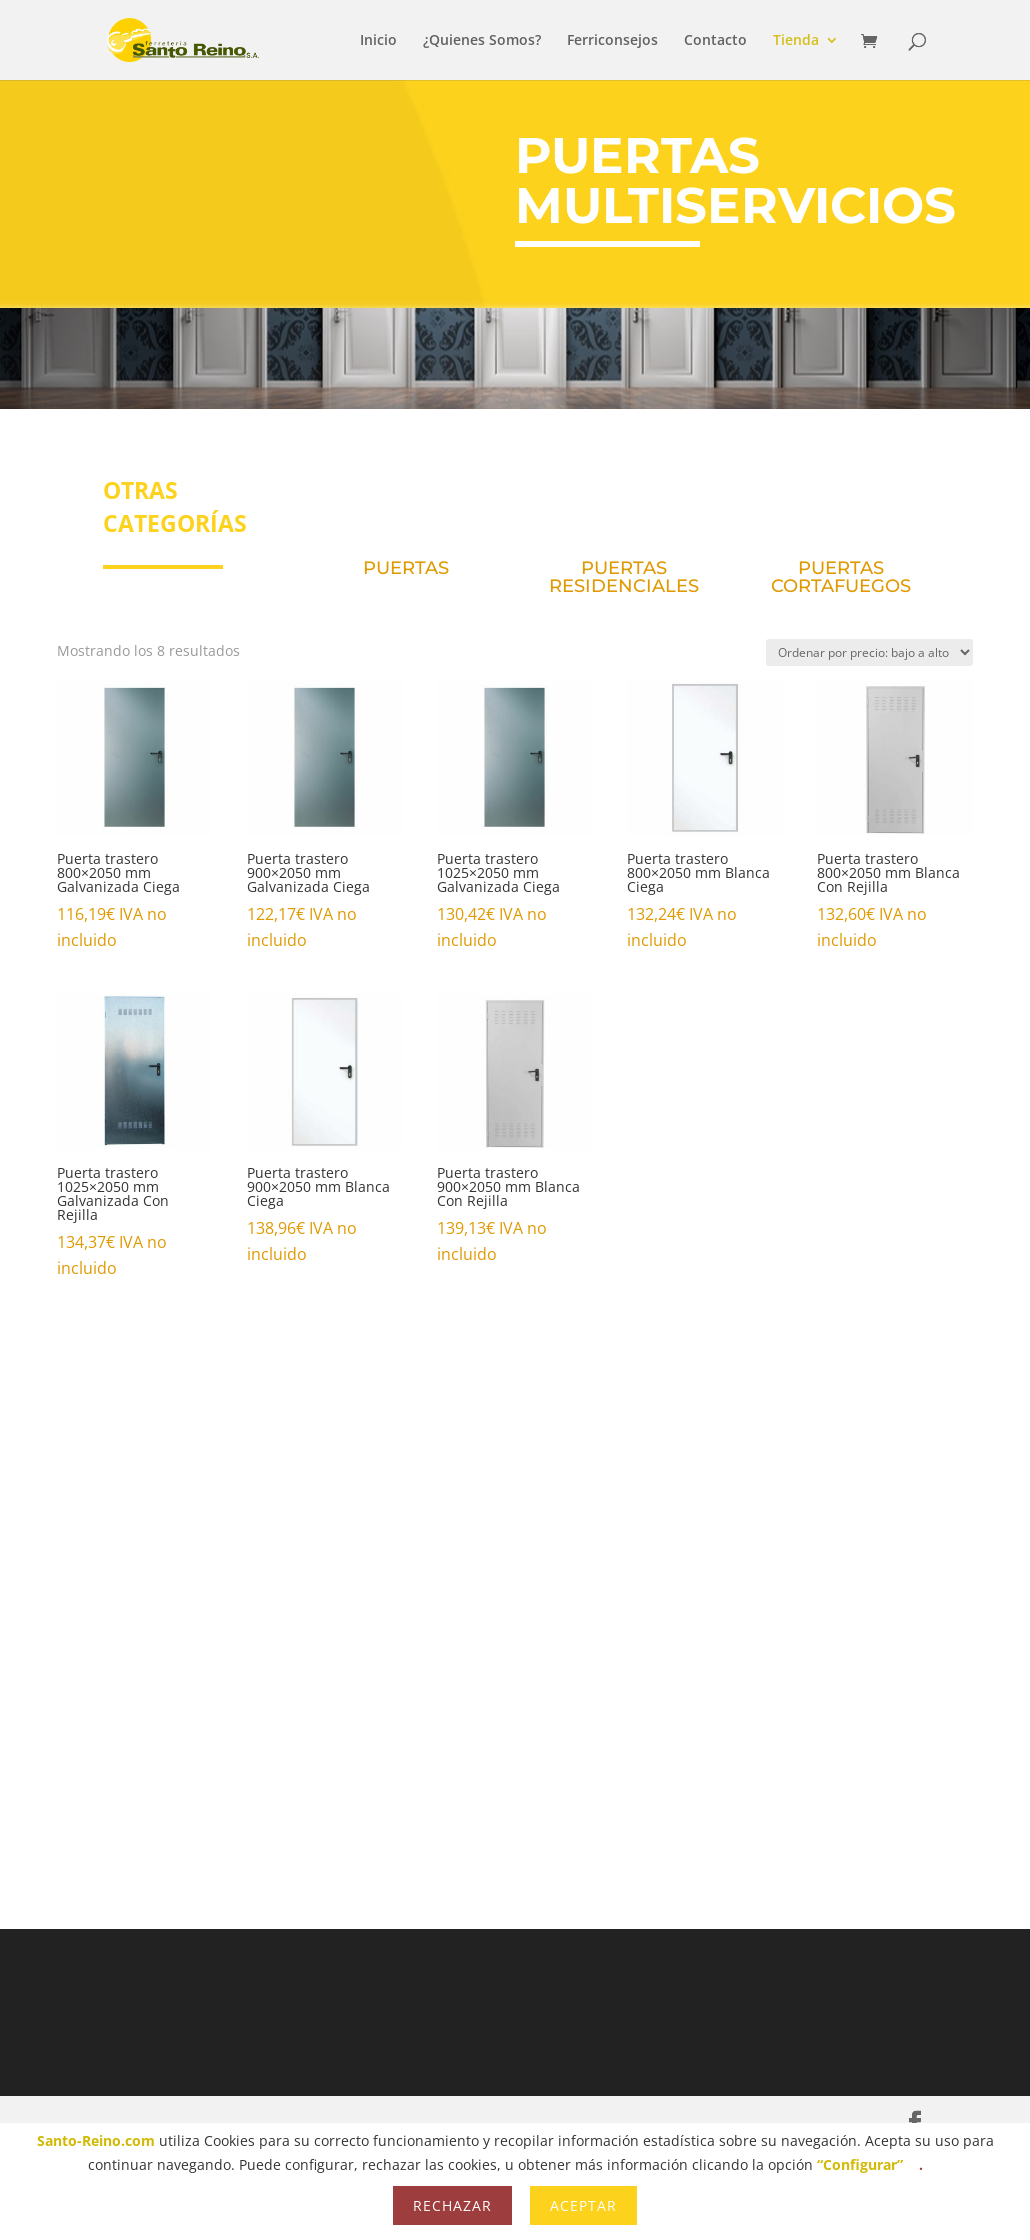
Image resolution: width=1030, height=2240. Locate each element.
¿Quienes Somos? (482, 41)
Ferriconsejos (612, 41)
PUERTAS (406, 568)
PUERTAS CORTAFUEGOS (841, 577)
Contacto (715, 41)
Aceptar (583, 2205)
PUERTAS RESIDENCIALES (624, 577)
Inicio (378, 41)
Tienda (796, 41)
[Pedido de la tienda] (869, 652)
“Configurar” (860, 2164)
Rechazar (452, 2205)
